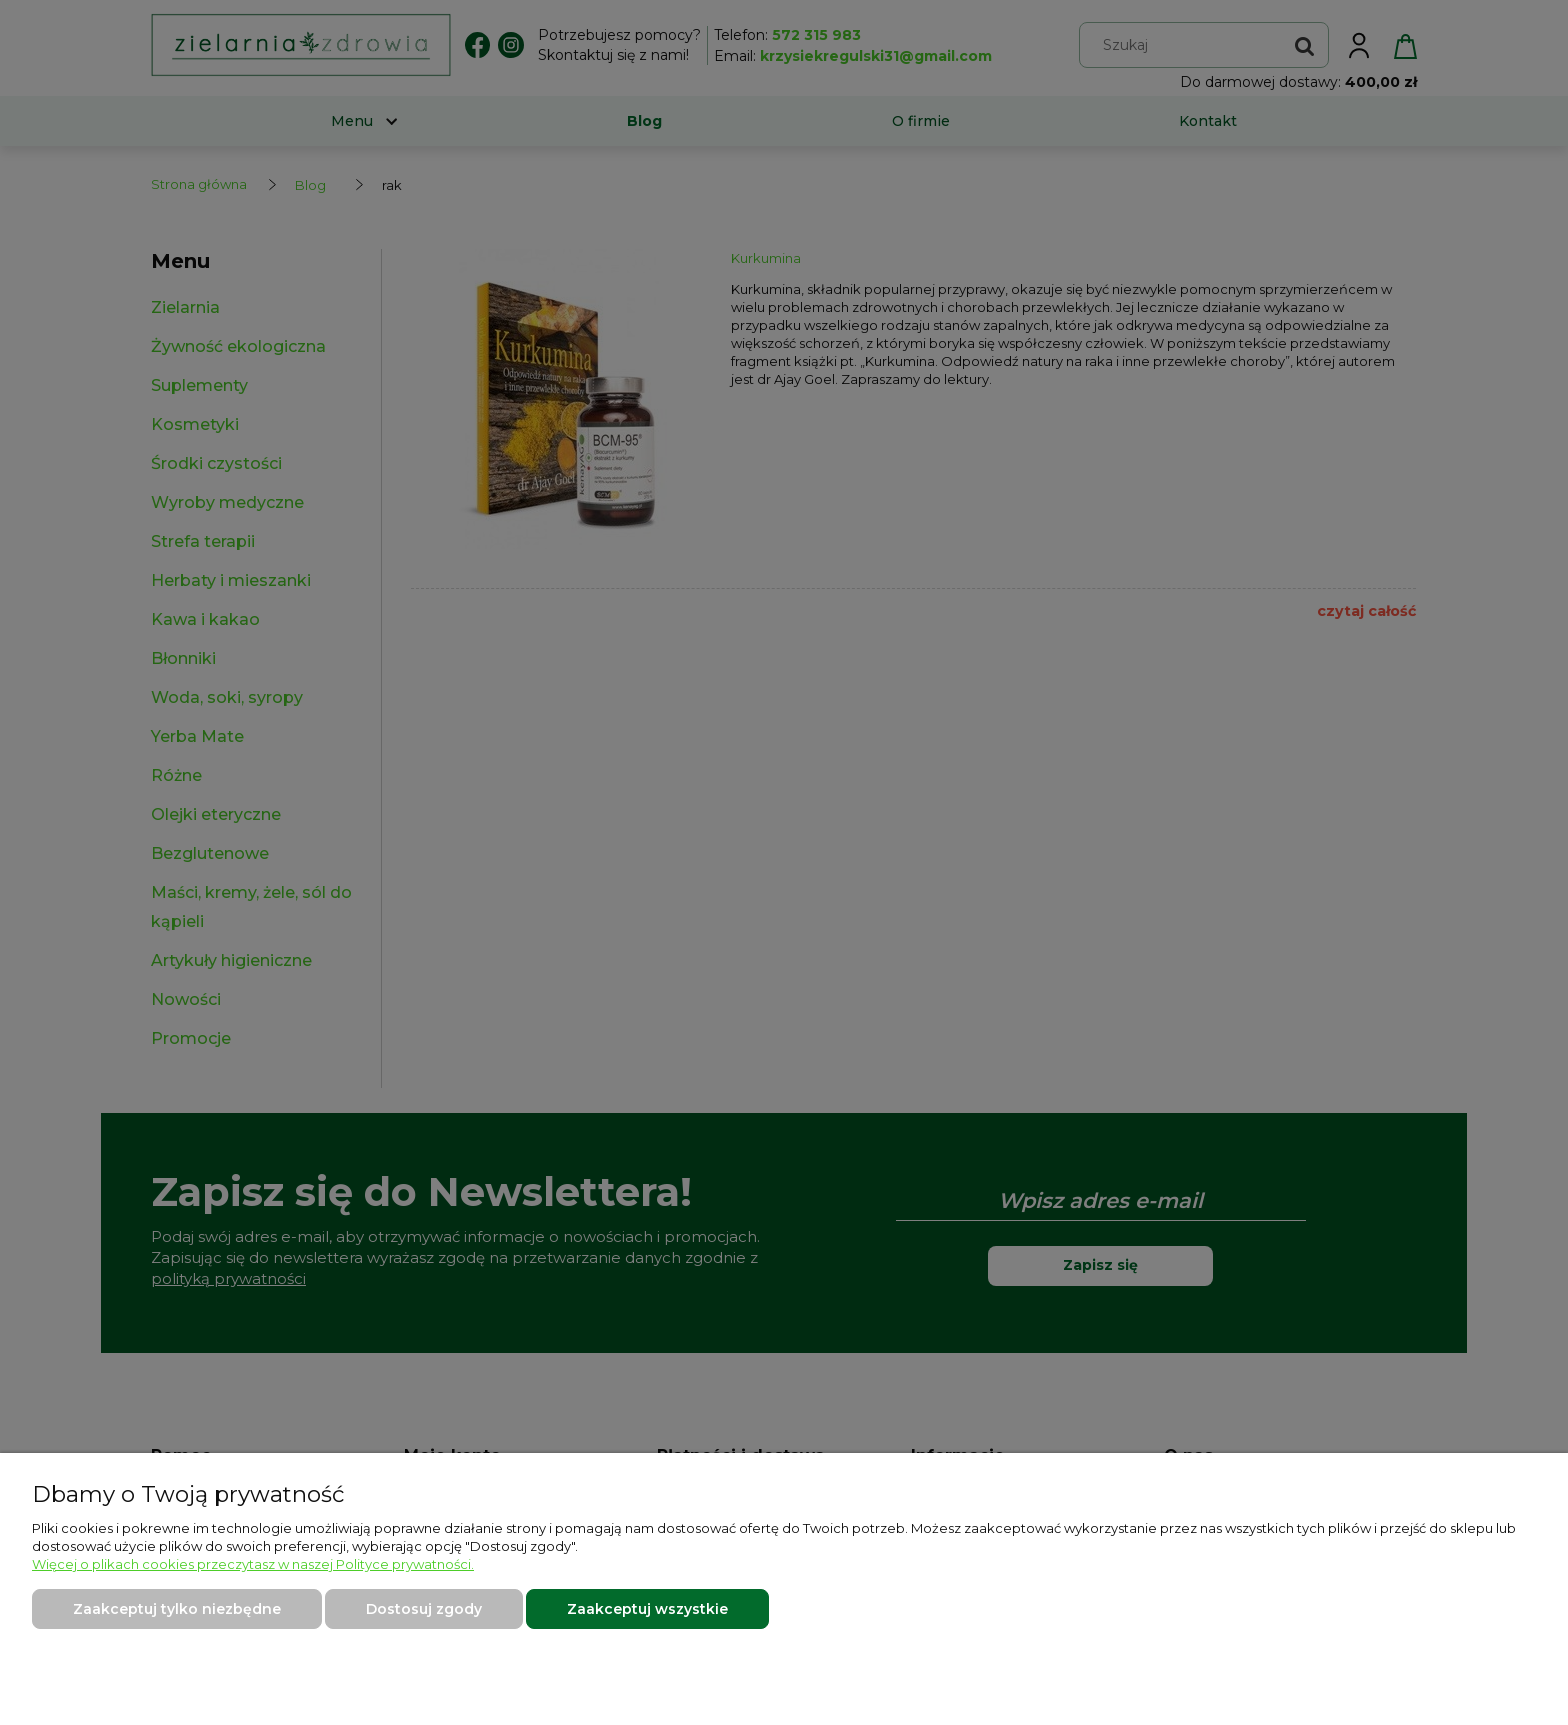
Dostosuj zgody (424, 1609)
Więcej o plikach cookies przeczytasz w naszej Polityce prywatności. (253, 1564)
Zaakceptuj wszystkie (647, 1609)
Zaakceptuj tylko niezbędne (177, 1609)
